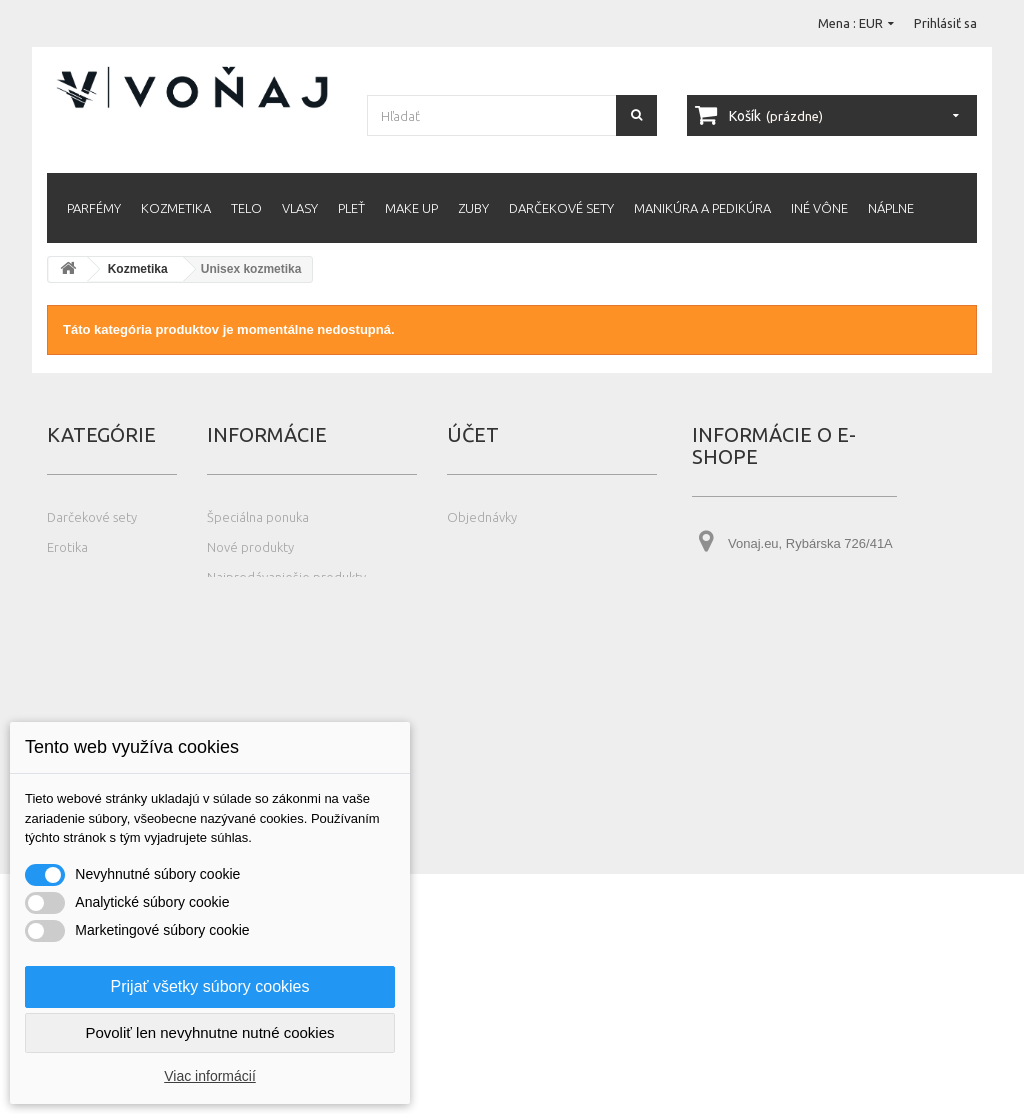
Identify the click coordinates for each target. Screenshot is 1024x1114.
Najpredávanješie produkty (286, 577)
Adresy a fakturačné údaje (523, 577)
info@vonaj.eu (814, 677)
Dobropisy (477, 547)
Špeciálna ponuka (258, 517)
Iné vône (819, 208)
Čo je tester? (243, 667)
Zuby (473, 208)
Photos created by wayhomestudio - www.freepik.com (186, 1104)
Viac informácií (210, 1076)
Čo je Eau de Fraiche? (268, 697)
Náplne (891, 208)
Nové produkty (250, 547)
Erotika (67, 547)
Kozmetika (176, 208)
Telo (246, 208)
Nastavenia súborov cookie (525, 667)
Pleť (351, 208)
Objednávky (482, 517)
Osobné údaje (488, 607)
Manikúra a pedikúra (702, 208)
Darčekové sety (561, 208)
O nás (223, 637)
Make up (411, 208)
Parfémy (94, 208)
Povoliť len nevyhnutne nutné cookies (209, 1032)
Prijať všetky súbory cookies (210, 986)
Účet (473, 434)
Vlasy (300, 208)
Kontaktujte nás (252, 607)
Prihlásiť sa (945, 23)
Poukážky (473, 637)
